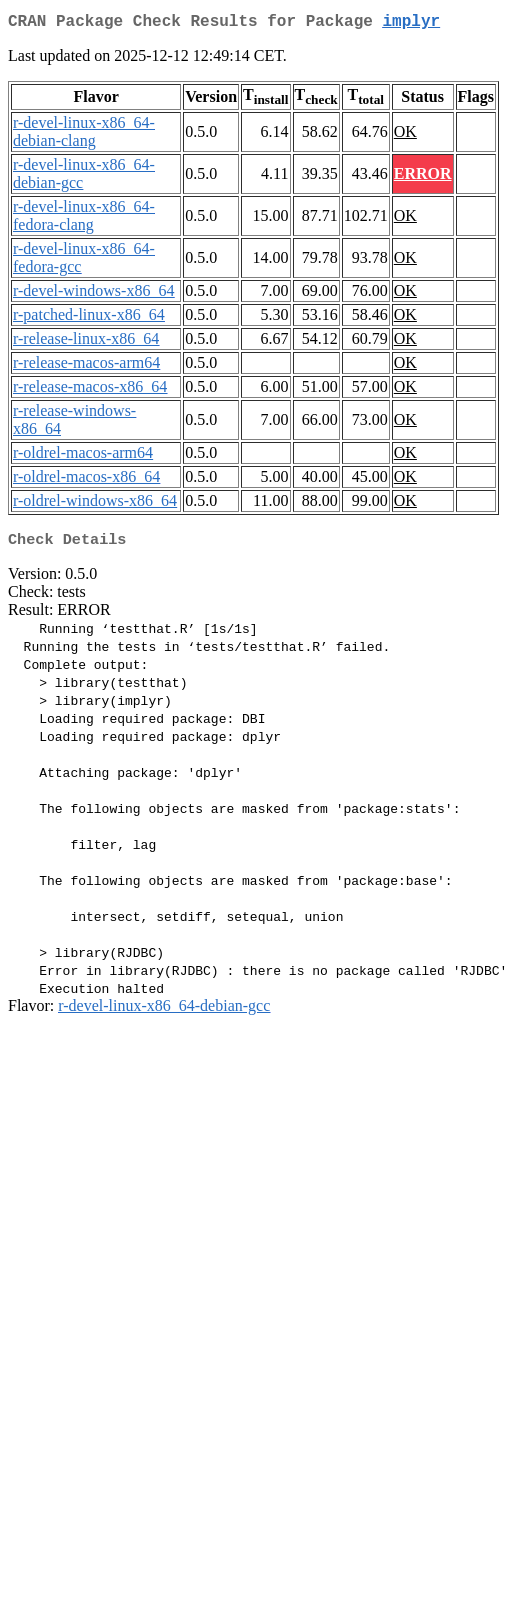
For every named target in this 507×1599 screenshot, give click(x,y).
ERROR (423, 177)
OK (405, 135)
